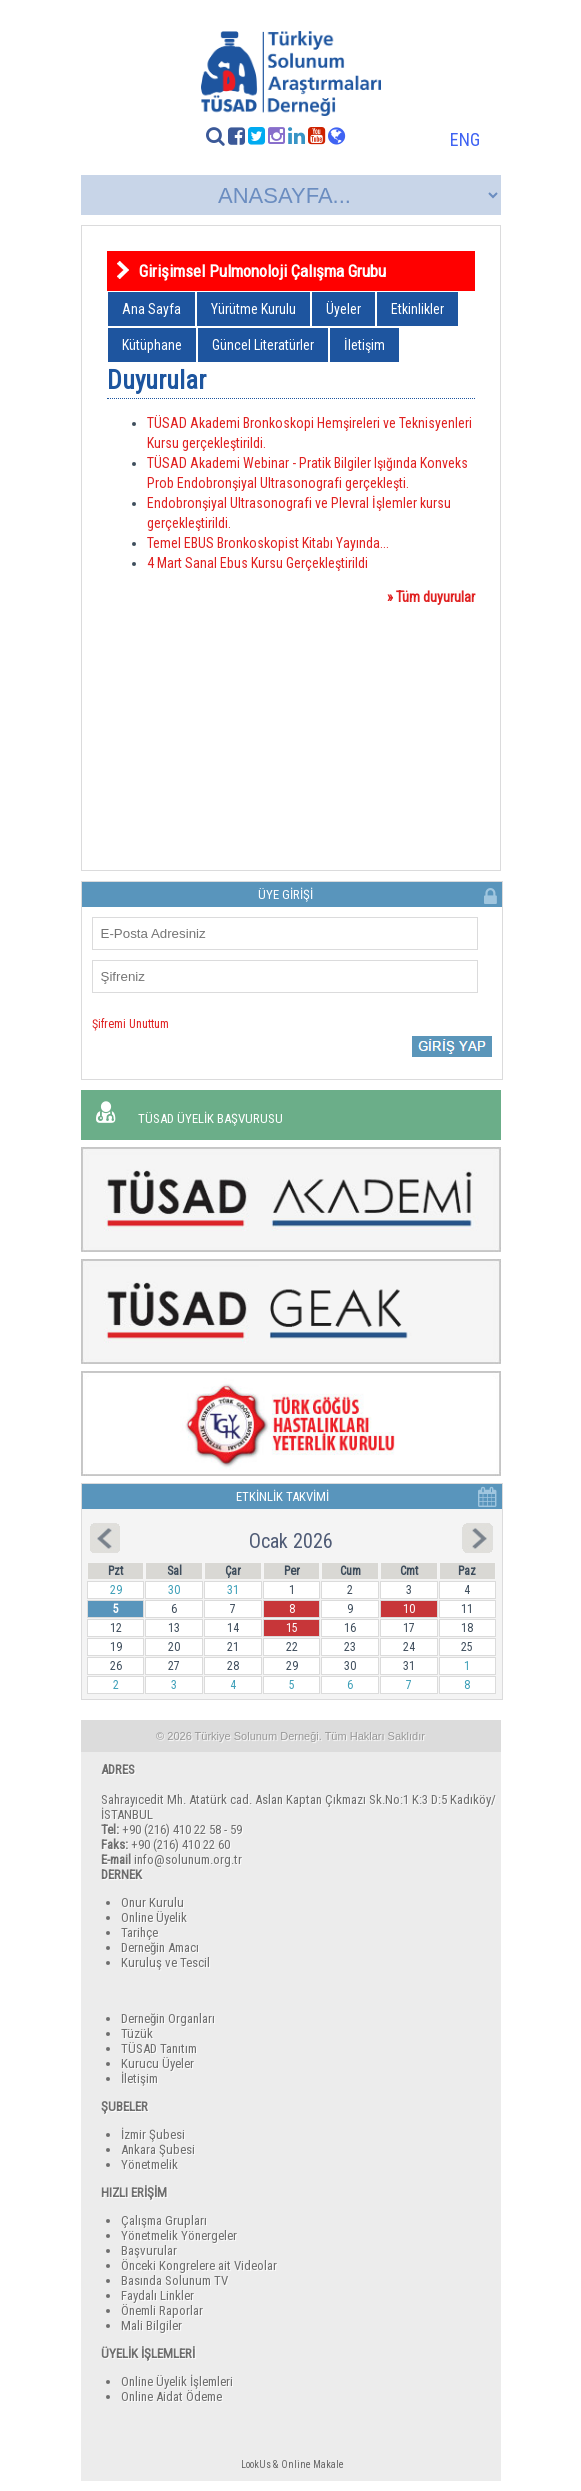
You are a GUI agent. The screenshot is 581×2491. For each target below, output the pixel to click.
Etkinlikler (417, 309)
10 (409, 1609)
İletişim (364, 345)
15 (292, 1628)
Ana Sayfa (151, 309)
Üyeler (343, 309)
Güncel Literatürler (263, 345)
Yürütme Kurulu (253, 309)
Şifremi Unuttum (130, 1024)
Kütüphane (152, 345)
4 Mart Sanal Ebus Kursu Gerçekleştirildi (257, 563)
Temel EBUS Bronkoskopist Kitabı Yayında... (268, 543)
